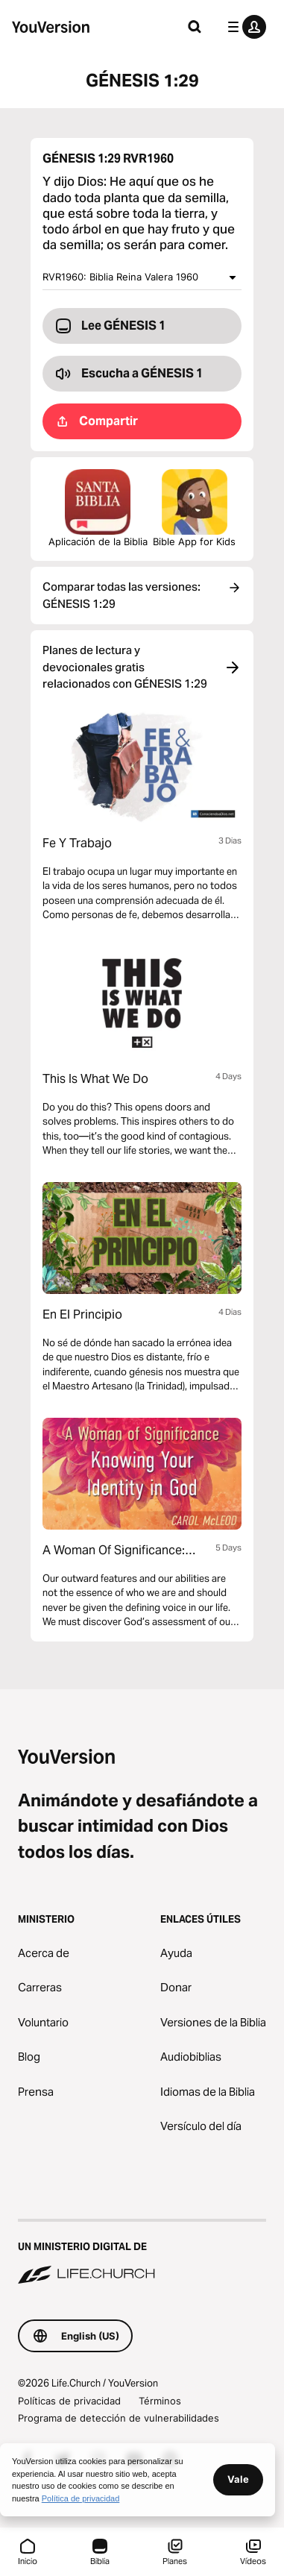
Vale (238, 2479)
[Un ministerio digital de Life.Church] (142, 2253)
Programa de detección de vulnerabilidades (118, 2418)
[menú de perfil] (243, 27)
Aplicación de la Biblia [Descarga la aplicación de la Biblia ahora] (98, 508)
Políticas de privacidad (69, 2401)
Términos (160, 2401)
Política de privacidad (81, 2498)
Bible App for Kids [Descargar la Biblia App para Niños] (194, 508)
